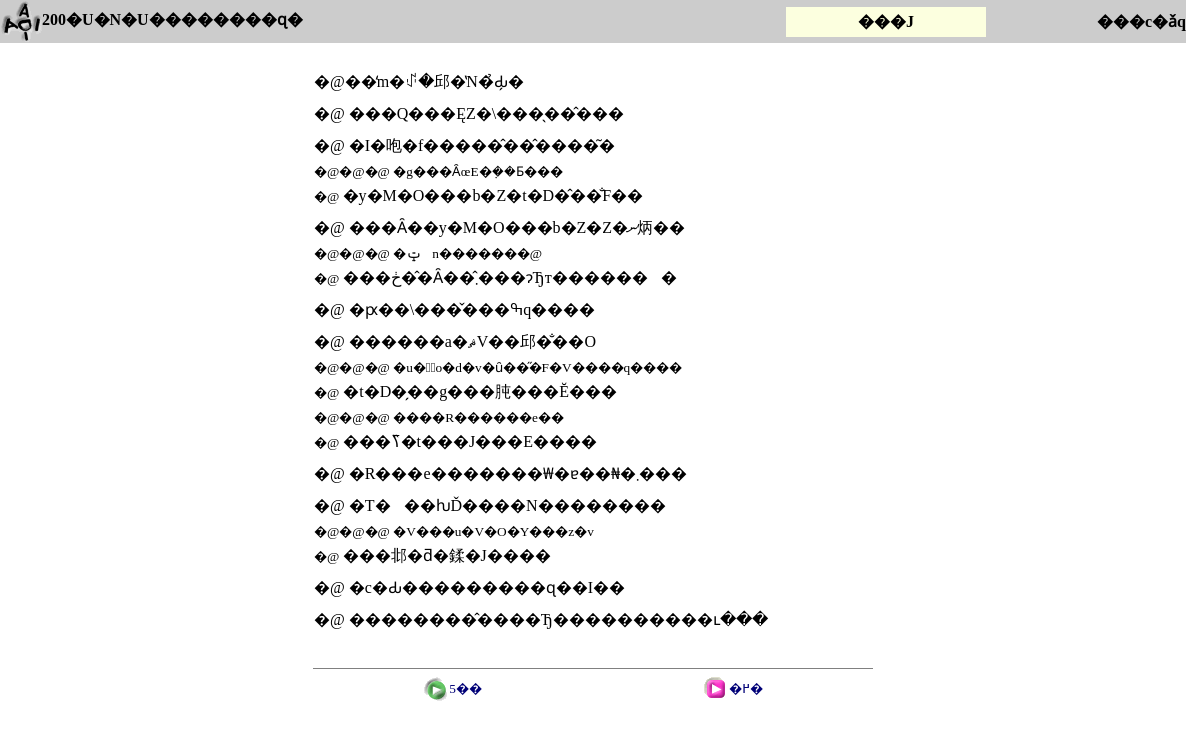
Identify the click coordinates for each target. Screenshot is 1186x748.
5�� (453, 688)
